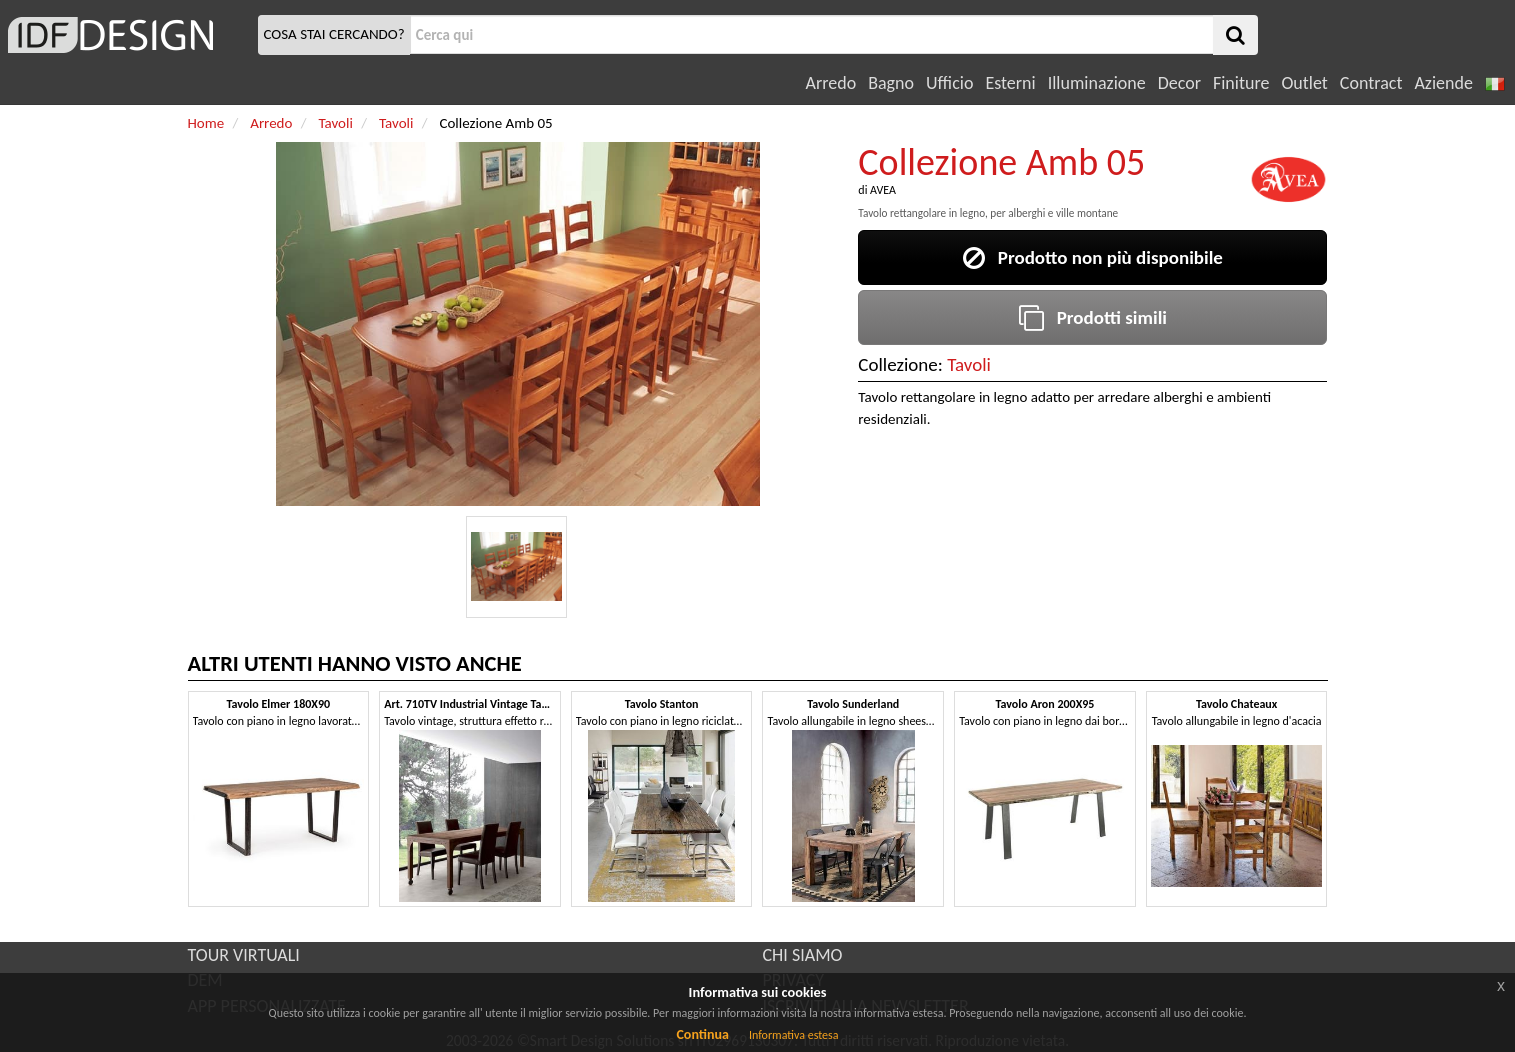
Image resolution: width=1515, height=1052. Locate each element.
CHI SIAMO (803, 955)
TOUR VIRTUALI (244, 955)
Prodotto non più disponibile (1093, 257)
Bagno (891, 83)
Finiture (1241, 83)
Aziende (1443, 83)
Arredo (831, 83)
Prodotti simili (1093, 317)
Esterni (1010, 83)
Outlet (1304, 83)
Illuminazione (1097, 83)
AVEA (883, 190)
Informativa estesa (794, 1035)
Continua (702, 1034)
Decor (1179, 83)
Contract (1371, 83)
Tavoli (969, 364)
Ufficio (949, 83)
